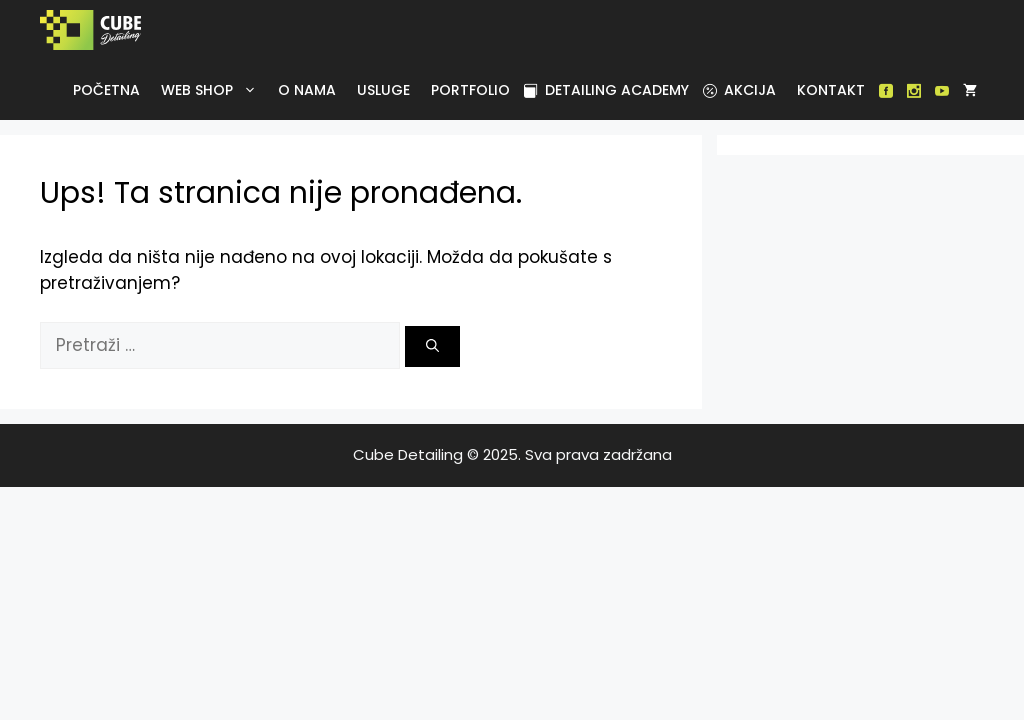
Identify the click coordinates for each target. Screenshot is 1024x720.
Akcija (739, 90)
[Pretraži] (432, 347)
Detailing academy (606, 90)
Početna (106, 90)
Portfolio (470, 90)
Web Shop (212, 90)
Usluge (383, 90)
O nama (307, 90)
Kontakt (831, 90)
